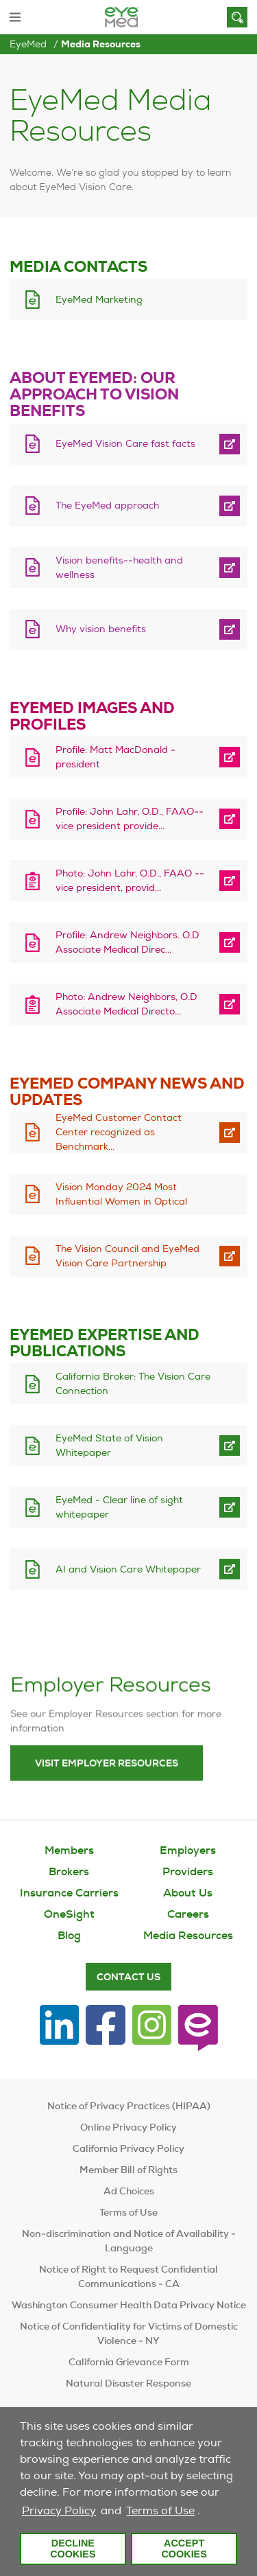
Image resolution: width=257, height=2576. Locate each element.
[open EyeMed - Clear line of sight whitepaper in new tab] (229, 1508)
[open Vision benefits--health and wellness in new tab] (229, 567)
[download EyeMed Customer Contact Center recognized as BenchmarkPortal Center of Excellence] (111, 1132)
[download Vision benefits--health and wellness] (111, 567)
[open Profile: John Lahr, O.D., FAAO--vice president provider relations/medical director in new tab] (229, 819)
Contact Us (128, 1977)
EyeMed (28, 44)
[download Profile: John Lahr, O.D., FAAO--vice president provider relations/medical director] (111, 819)
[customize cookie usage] (206, 2514)
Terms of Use (160, 2510)
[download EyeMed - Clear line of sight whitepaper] (111, 1508)
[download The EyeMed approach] (111, 505)
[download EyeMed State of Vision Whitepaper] (111, 1446)
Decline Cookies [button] (72, 2549)
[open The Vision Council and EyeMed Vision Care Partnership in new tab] (229, 1256)
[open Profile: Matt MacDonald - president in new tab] (229, 757)
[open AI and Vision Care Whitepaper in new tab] (229, 1569)
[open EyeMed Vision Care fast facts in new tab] (229, 444)
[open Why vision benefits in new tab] (229, 629)
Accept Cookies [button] (183, 2549)
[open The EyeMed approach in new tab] (229, 505)
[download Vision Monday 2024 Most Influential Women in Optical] (116, 1194)
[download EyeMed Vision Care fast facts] (111, 443)
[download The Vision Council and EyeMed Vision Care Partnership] (111, 1256)
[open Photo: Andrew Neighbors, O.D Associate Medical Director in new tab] (229, 1004)
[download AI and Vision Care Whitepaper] (111, 1569)
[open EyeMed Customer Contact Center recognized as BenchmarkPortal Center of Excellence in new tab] (229, 1132)
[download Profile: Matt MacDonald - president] (111, 757)
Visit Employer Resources (106, 1797)
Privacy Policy (59, 2510)
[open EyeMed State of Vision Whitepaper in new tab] (229, 1446)
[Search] (237, 17)
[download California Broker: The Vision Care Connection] (116, 1384)
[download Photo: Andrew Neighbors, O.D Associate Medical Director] (111, 1005)
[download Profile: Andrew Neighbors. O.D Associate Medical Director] (111, 943)
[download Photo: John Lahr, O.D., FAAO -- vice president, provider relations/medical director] (111, 881)
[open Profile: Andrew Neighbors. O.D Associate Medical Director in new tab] (229, 943)
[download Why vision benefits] (111, 629)
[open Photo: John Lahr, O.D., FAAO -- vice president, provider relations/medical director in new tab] (229, 881)
